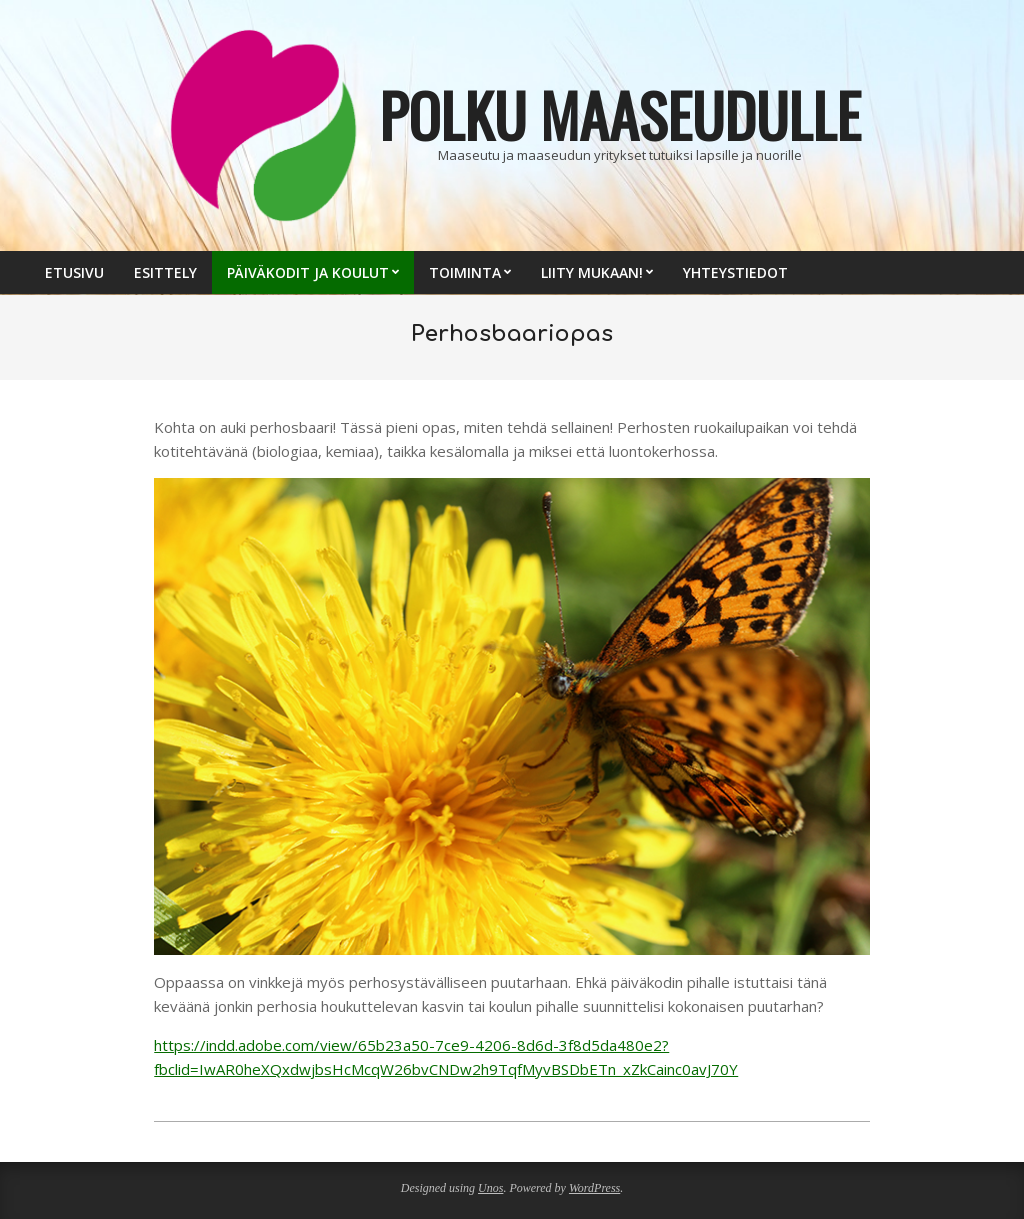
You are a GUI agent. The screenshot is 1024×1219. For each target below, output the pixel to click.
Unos (490, 1188)
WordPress (594, 1188)
